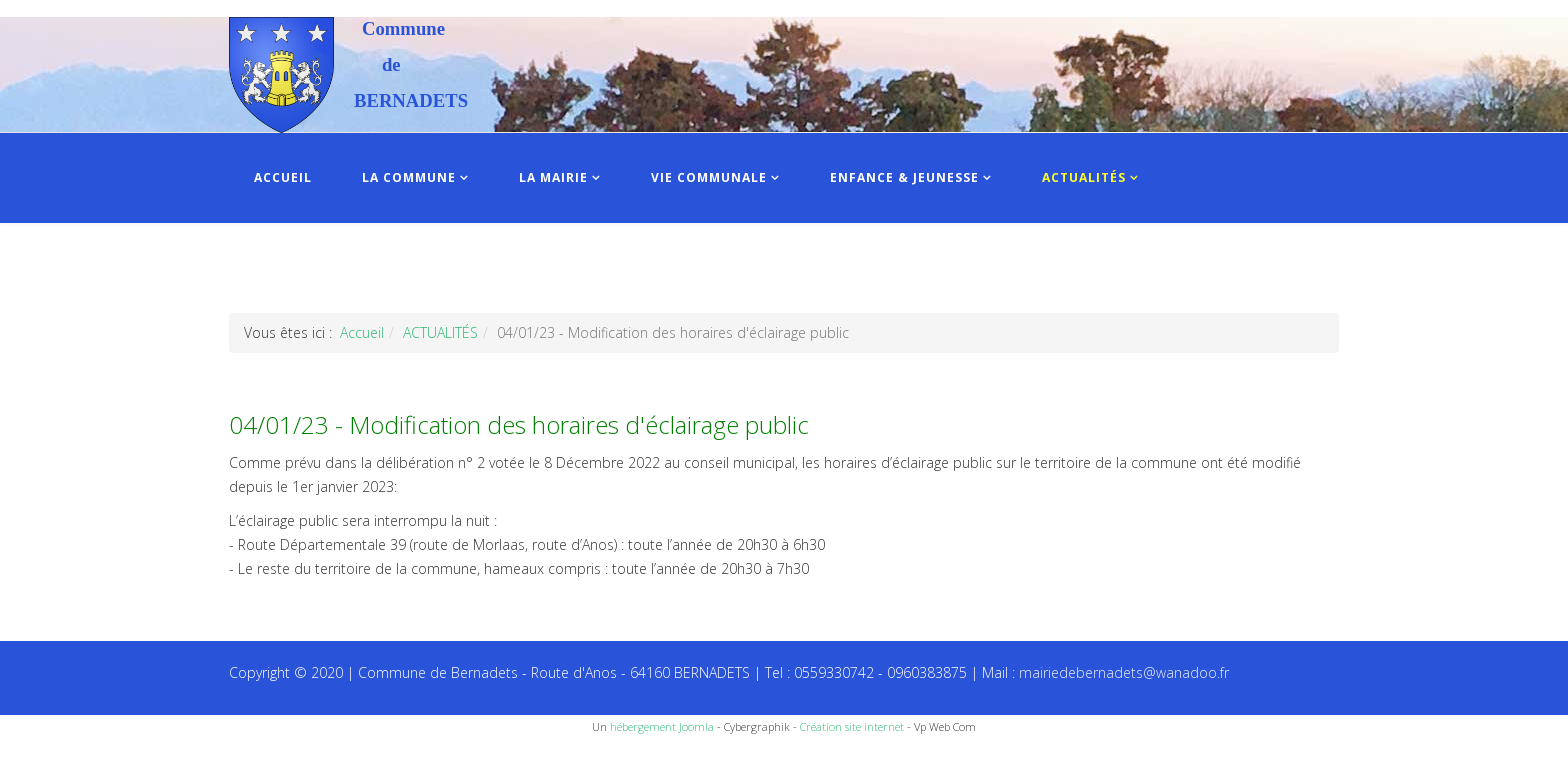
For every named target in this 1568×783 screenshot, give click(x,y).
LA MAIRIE (553, 177)
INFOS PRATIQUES (316, 267)
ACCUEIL (283, 177)
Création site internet (852, 726)
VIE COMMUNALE (709, 177)
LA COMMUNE (409, 177)
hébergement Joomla (662, 726)
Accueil (362, 332)
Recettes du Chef (55, 760)
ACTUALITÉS (1084, 177)
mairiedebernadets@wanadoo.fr (1124, 672)
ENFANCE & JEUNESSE (904, 177)
